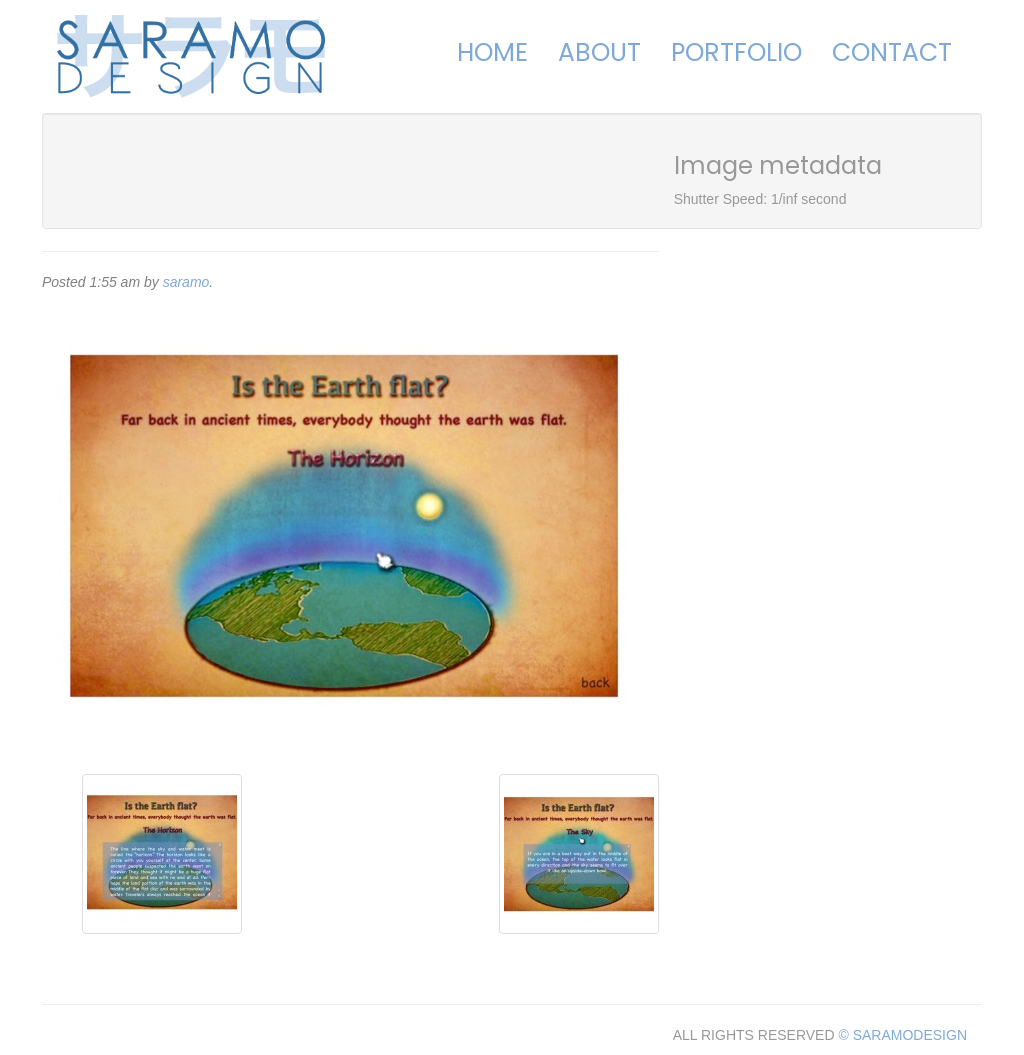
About (599, 52)
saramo (186, 282)
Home (492, 52)
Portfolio (736, 52)
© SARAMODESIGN (902, 1035)
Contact (892, 52)
